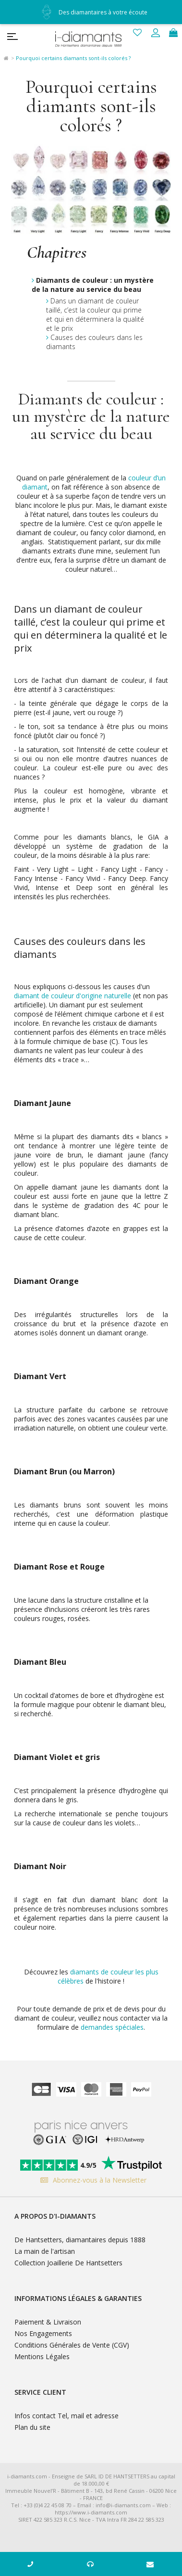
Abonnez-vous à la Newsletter (91, 2180)
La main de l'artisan (44, 2251)
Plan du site (32, 2427)
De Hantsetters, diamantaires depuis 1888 (80, 2239)
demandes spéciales (112, 2027)
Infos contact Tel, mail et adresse (66, 2415)
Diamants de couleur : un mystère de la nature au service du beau (93, 285)
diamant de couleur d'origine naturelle (72, 995)
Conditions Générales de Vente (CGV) (71, 2345)
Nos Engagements (43, 2333)
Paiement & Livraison (47, 2321)
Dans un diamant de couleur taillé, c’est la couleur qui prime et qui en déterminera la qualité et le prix (95, 314)
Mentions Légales (42, 2356)
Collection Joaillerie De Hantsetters (68, 2262)
